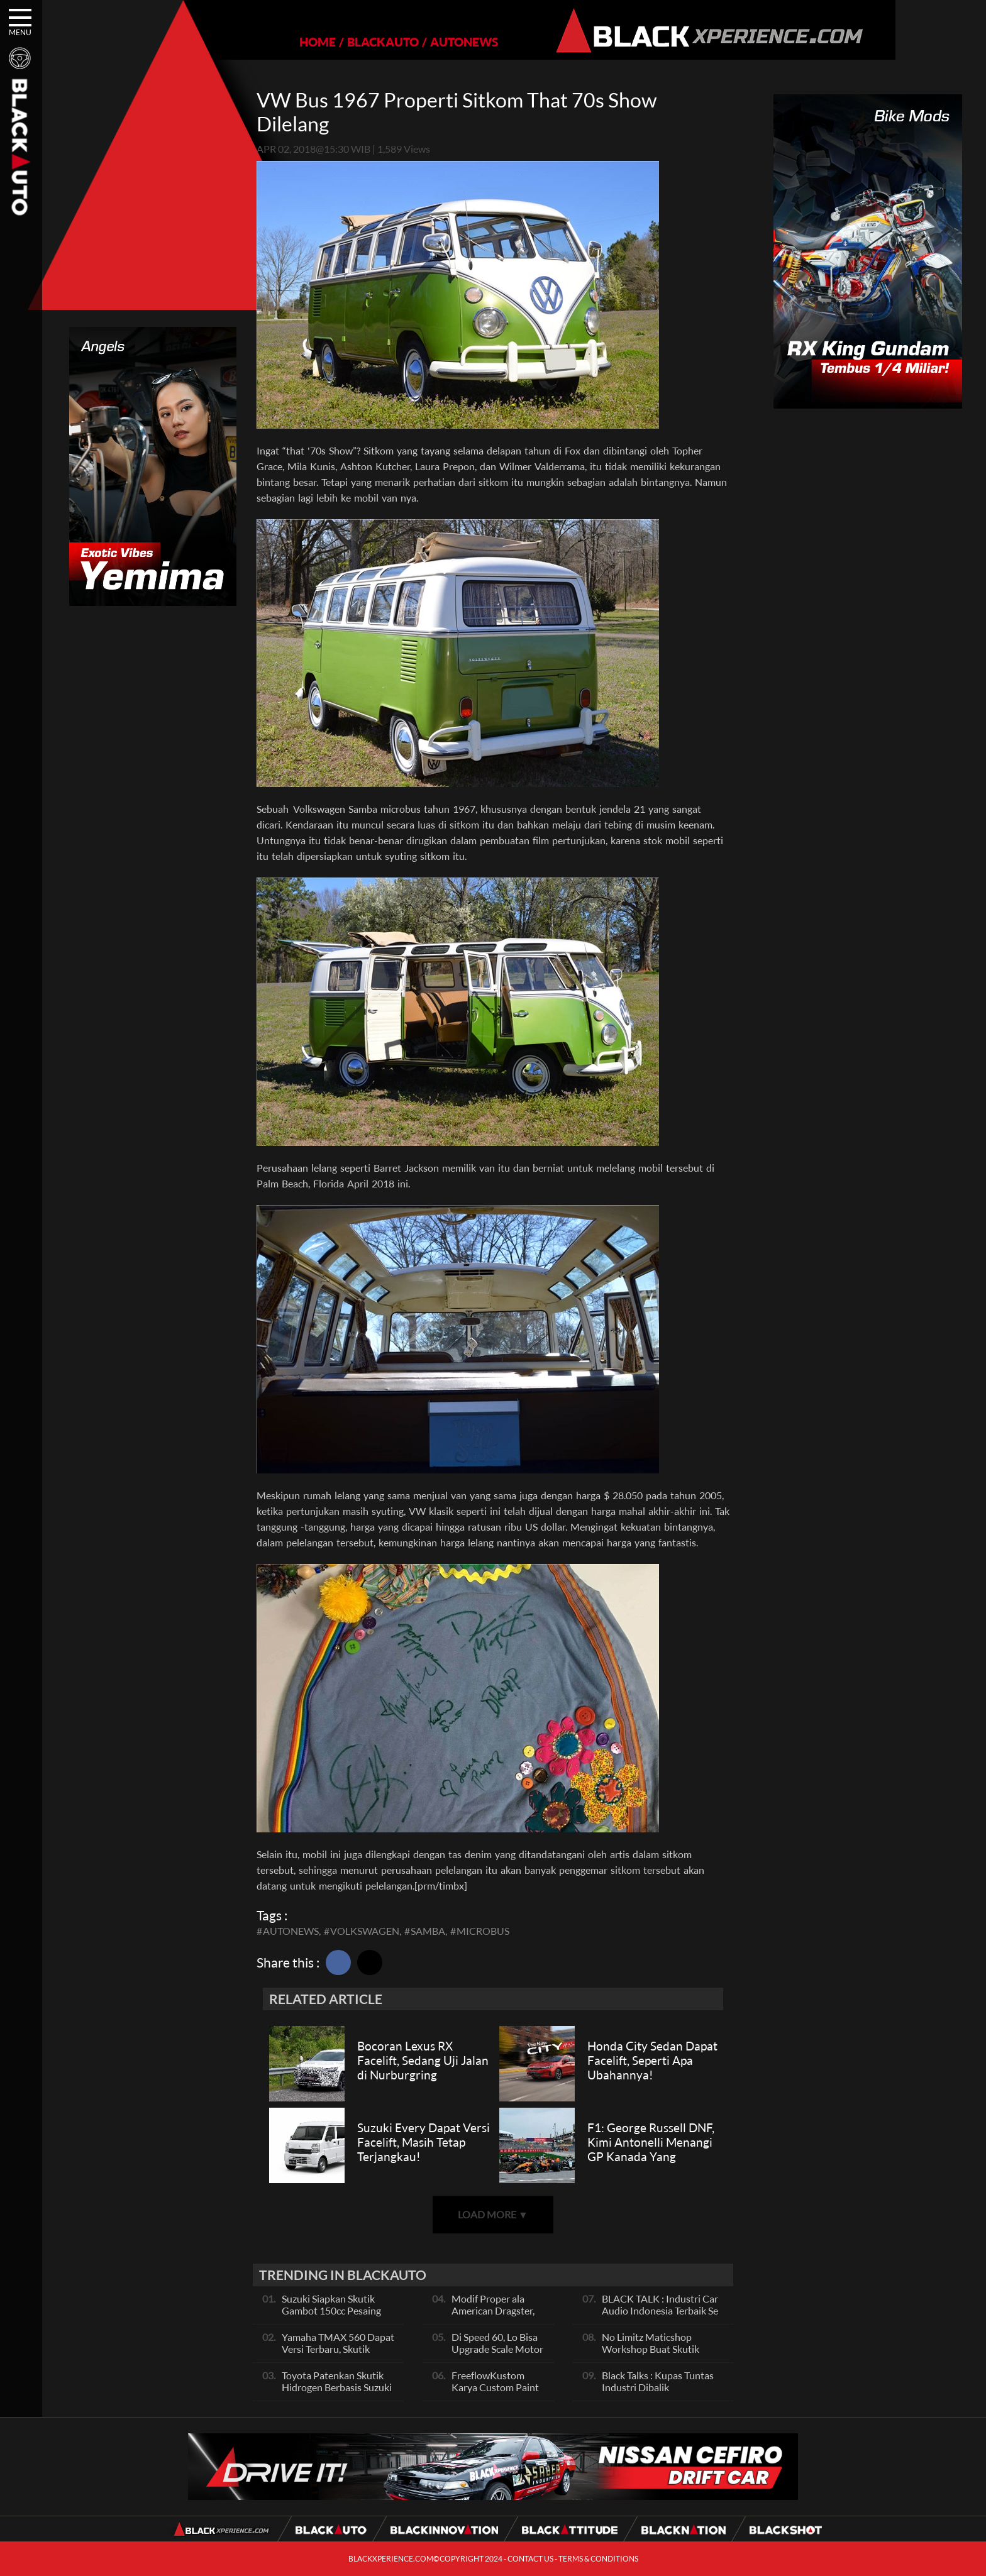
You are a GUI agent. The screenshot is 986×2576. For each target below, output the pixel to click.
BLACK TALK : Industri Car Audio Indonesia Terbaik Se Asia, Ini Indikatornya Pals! (660, 2310)
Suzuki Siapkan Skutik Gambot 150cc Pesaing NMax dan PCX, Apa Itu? (335, 2310)
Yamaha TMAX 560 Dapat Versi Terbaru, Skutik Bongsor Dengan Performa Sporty (339, 2355)
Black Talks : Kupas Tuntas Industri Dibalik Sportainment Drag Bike (658, 2387)
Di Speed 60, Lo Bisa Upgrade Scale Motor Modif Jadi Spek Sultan (497, 2355)
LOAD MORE (493, 2214)
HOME (274, 42)
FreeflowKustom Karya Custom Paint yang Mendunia (495, 2387)
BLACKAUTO (339, 42)
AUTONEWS (421, 42)
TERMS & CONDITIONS (598, 2558)
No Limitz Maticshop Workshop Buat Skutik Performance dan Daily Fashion (651, 2355)
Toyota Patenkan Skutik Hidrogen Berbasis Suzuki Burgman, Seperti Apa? (337, 2387)
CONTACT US (530, 2558)
